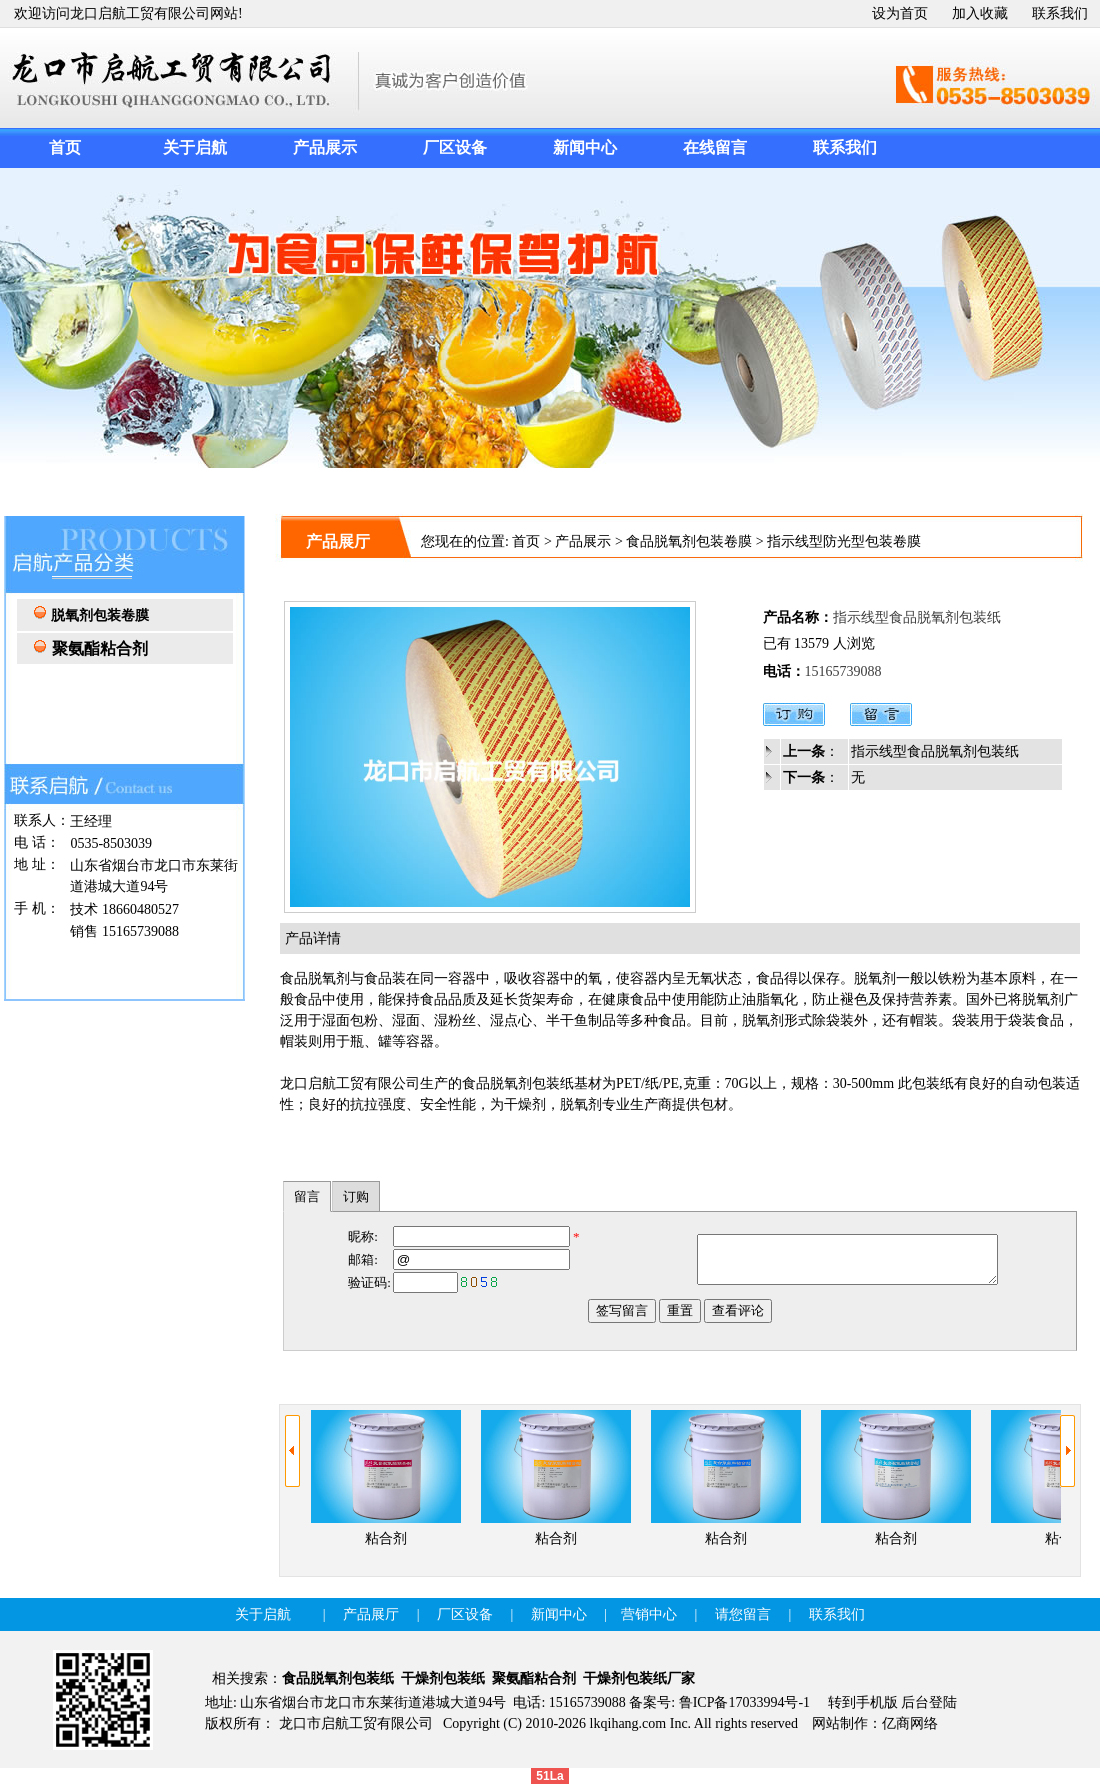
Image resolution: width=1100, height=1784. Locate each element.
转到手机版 (863, 1702)
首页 (526, 541)
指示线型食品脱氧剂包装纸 (935, 751)
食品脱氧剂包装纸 (338, 1678)
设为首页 (900, 13)
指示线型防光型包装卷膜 (844, 541)
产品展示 (583, 541)
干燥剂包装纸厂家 (639, 1678)
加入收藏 (980, 13)
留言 (307, 1196)
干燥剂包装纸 (443, 1678)
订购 (356, 1196)
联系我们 (1060, 13)
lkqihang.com (628, 1723)
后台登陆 (929, 1702)
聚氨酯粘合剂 (534, 1678)
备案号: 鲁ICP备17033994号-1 (719, 1702)
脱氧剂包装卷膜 (100, 615)
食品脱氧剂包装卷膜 (689, 541)
